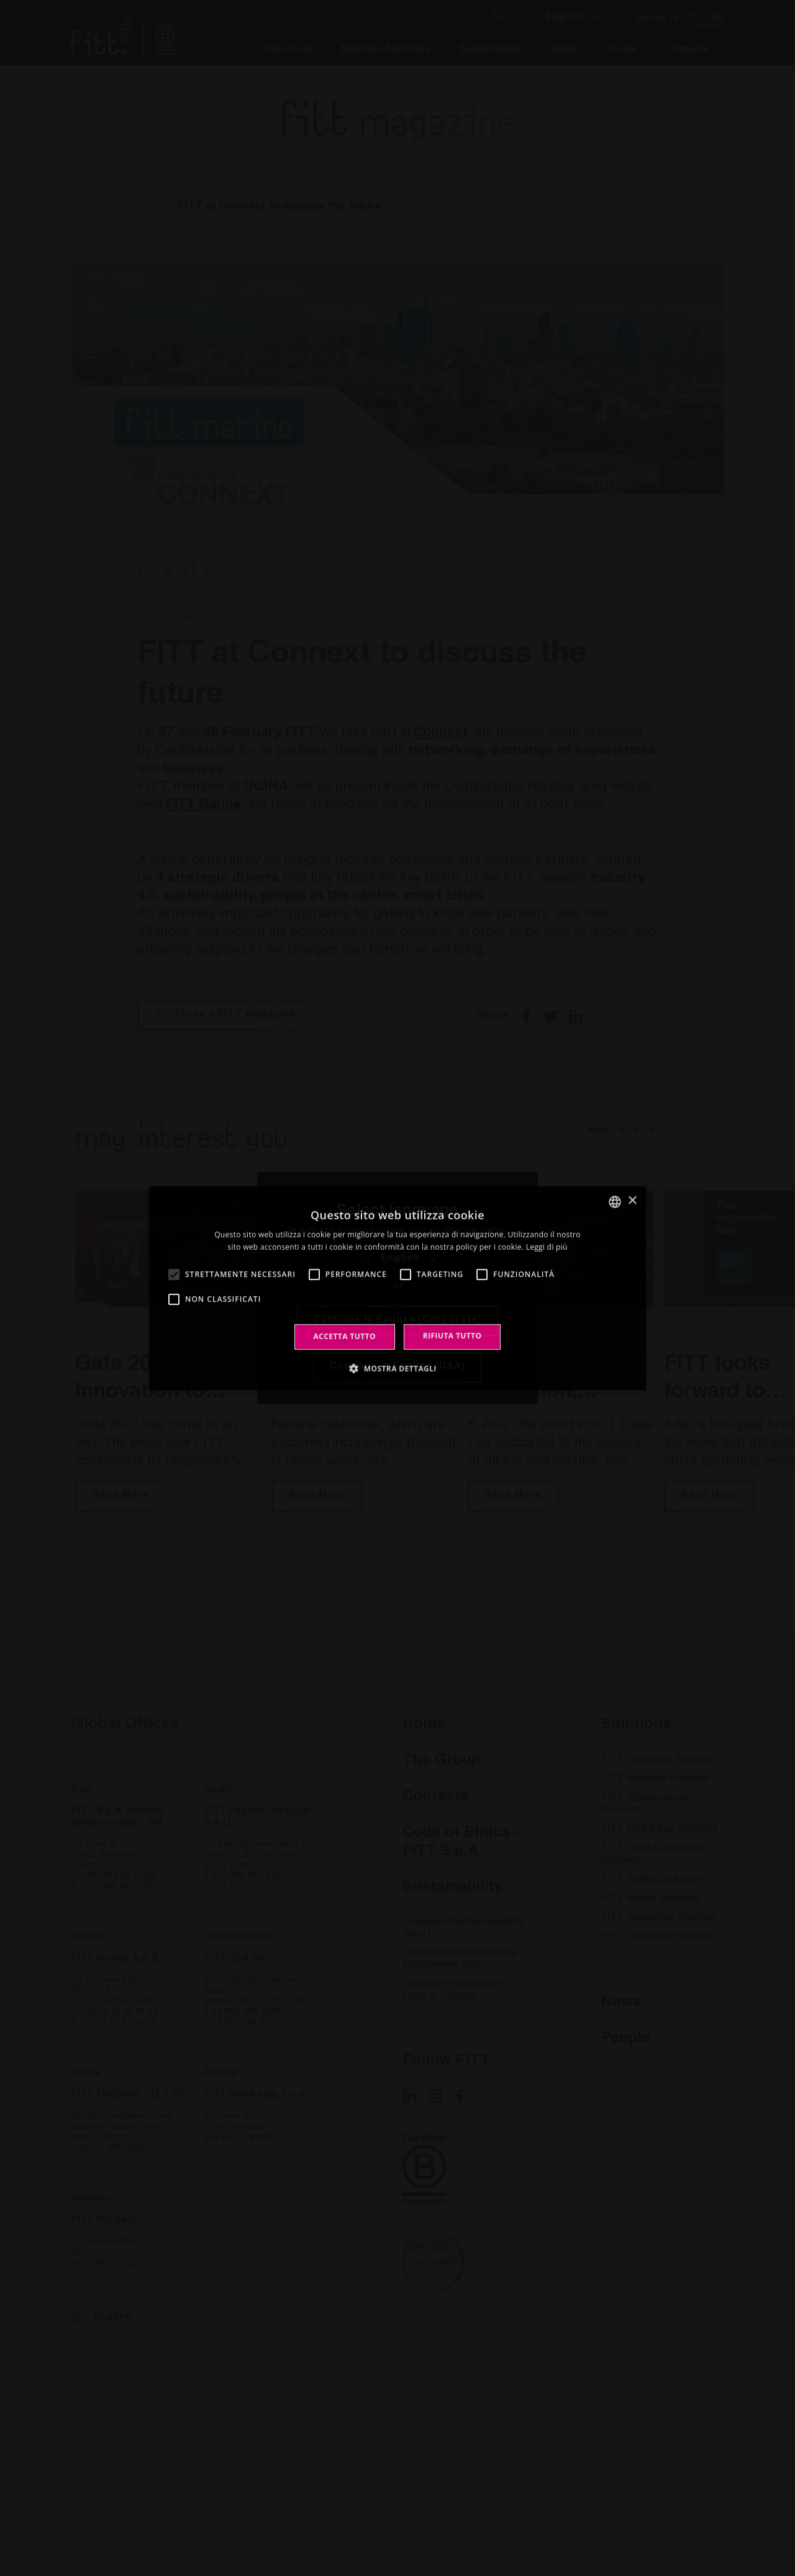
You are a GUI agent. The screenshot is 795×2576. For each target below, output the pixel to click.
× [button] (632, 1201)
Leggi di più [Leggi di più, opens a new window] (547, 1247)
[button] (397, 1368)
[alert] (397, 1288)
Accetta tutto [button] (345, 1336)
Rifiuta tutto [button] (452, 1336)
